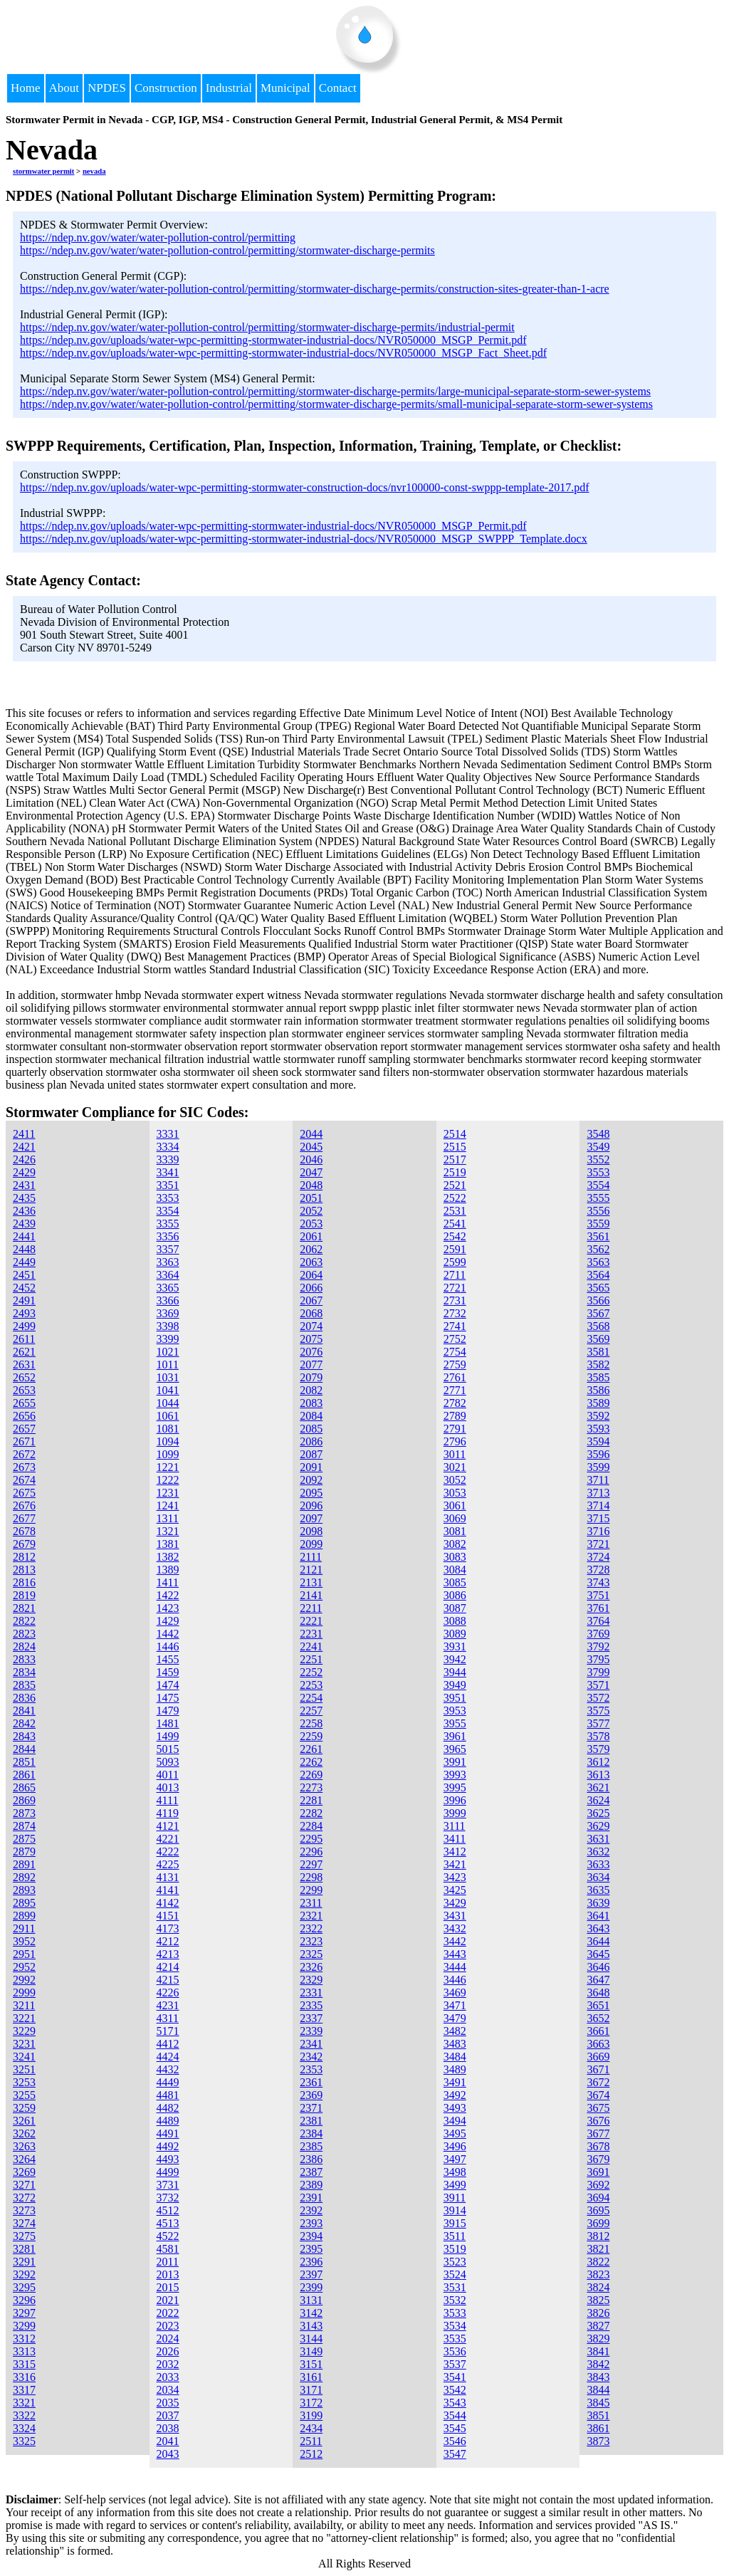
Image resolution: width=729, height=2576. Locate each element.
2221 (311, 1621)
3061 (455, 1505)
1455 (168, 1659)
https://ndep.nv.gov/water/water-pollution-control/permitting (157, 237)
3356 (168, 1236)
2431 (24, 1185)
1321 (168, 1531)
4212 (168, 1941)
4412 (168, 2044)
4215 (168, 1980)
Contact (338, 88)
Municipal (285, 88)
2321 (311, 1916)
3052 (455, 1480)
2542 (455, 1236)
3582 (598, 1364)
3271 (24, 2185)
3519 (455, 2249)
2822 (24, 1621)
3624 (598, 1800)
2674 (24, 1480)
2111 (311, 1557)
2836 (24, 1698)
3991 (455, 1762)
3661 (598, 2031)
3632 (598, 1851)
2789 (455, 1416)
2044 (311, 1134)
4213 (168, 1954)
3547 (455, 2454)
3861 (598, 2428)
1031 (168, 1377)
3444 (455, 1967)
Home (26, 88)
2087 (311, 1454)
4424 (168, 2057)
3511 (455, 2236)
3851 (598, 2415)
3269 (24, 2172)
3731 (168, 2185)
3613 (598, 1775)
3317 (24, 2390)
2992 (24, 1980)
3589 (598, 1403)
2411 (24, 1134)
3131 (311, 2300)
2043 (168, 2454)
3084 (455, 1570)
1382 (168, 1557)
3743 (598, 1582)
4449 (168, 2082)
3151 (311, 2364)
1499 (168, 1736)
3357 (168, 1249)
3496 (455, 2146)
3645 (598, 1954)
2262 (311, 1762)
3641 (598, 1916)
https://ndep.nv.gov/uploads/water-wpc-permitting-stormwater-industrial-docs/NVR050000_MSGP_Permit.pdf (273, 340)
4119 (168, 1813)
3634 (598, 1877)
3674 (598, 2095)
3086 (455, 1595)
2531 (455, 1211)
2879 (24, 1851)
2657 (24, 1429)
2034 (168, 2390)
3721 (598, 1544)
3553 (598, 1172)
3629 (598, 1826)
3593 (598, 1429)
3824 (598, 2287)
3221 (24, 2018)
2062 (311, 1249)
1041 (168, 1390)
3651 (598, 2005)
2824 (24, 1646)
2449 (24, 1262)
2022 (168, 2313)
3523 (455, 2262)
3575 (598, 1711)
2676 (24, 1505)
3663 (598, 2044)
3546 (455, 2441)
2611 (24, 1339)
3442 (455, 1941)
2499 (24, 1326)
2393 (311, 2223)
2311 (311, 1903)
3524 (455, 2274)
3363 (168, 1262)
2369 (311, 2095)
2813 (24, 1570)
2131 (311, 1582)
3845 (598, 2403)
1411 (168, 1582)
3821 (598, 2249)
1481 (168, 1723)
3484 (455, 2057)
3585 (598, 1377)
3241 (24, 2057)
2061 (311, 1236)
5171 (168, 2031)
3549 (598, 1147)
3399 (168, 1339)
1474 (168, 1685)
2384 (311, 2133)
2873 (24, 1813)
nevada (94, 171)
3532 (455, 2300)
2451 (24, 1275)
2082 (311, 1390)
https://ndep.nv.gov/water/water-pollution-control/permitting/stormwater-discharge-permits (227, 250)
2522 (455, 1198)
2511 (311, 2441)
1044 (168, 1403)
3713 (598, 1493)
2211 (311, 1608)
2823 (24, 1634)
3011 (455, 1454)
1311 (168, 1518)
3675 (598, 2108)
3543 (455, 2403)
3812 (598, 2236)
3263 (24, 2146)
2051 (311, 1198)
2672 (24, 1454)
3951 (455, 1698)
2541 (455, 1224)
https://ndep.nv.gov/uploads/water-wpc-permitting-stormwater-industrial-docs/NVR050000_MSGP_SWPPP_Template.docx (303, 539)
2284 (311, 1826)
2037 (168, 2415)
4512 (168, 2210)
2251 (311, 1659)
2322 (311, 1928)
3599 (598, 1467)
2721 (455, 1288)
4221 (168, 1839)
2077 (311, 1364)
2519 (455, 1172)
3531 (455, 2287)
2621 (24, 1352)
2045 (311, 1147)
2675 (24, 1493)
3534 (455, 2326)
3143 (311, 2326)
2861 (24, 1775)
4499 (168, 2172)
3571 (598, 1685)
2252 (311, 1672)
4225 (168, 1864)
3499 (455, 2185)
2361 (311, 2082)
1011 (168, 1364)
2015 (168, 2287)
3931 (455, 1646)
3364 (168, 1275)
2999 (24, 1992)
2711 (455, 1275)
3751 (598, 1595)
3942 (455, 1659)
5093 (168, 1762)
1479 (168, 1711)
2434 (311, 2428)
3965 (455, 1749)
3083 (455, 1557)
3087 (455, 1608)
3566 (598, 1300)
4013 (168, 1787)
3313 (24, 2351)
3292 (24, 2274)
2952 (24, 1967)
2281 (311, 1800)
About (64, 88)
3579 (598, 1749)
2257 (311, 1711)
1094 (168, 1441)
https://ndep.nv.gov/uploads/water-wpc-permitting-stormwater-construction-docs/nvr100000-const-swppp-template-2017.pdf (304, 487)
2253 (311, 1685)
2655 (24, 1403)
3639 (598, 1903)
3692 (598, 2185)
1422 (168, 1595)
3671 (598, 2069)
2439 (24, 1224)
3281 (24, 2249)
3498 (455, 2172)
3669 (598, 2057)
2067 (311, 1300)
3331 (168, 1134)
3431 (455, 1916)
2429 (24, 1172)
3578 (598, 1736)
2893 (24, 1890)
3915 (455, 2223)
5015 (168, 1749)
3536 (455, 2351)
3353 (168, 1198)
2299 (311, 1890)
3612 (598, 1762)
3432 (455, 1928)
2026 (168, 2351)
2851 (24, 1762)
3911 (455, 2198)
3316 (24, 2377)
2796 (455, 1441)
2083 (311, 1403)
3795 (598, 1659)
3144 (311, 2338)
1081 (168, 1429)
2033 (168, 2377)
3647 (598, 1980)
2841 (24, 1711)
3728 (598, 1570)
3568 (598, 1326)
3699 (598, 2223)
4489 (168, 2121)
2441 (24, 1236)
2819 (24, 1595)
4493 (168, 2159)
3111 (455, 1826)
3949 (455, 1685)
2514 (455, 1134)
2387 (311, 2172)
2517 (455, 1159)
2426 (24, 1159)
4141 (168, 1890)
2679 (24, 1544)
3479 (455, 2018)
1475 (168, 1698)
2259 (311, 1736)
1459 (168, 1672)
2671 (24, 1441)
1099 (168, 1454)
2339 (311, 2031)
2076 (311, 1352)
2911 (24, 1928)
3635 (598, 1890)
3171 (311, 2390)
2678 (24, 1531)
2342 (311, 2057)
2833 (24, 1659)
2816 (24, 1582)
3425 (455, 1890)
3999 (455, 1813)
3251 (24, 2069)
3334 (168, 1147)
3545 (455, 2428)
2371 (311, 2108)
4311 (168, 2018)
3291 (24, 2262)
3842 (598, 2364)
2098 (311, 1531)
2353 (311, 2069)
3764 (598, 1621)
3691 (598, 2172)
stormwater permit (43, 171)
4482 (168, 2108)
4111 (168, 1800)
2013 (168, 2274)
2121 (311, 1570)
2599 (455, 1262)
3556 (598, 1211)
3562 (598, 1249)
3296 (24, 2300)
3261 (24, 2121)
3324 (24, 2428)
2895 (24, 1903)
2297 (311, 1864)
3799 (598, 1672)
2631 (24, 1364)
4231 (168, 2005)
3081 (455, 1531)
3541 (455, 2377)
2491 (24, 1300)
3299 (24, 2326)
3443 (455, 1954)
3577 (598, 1723)
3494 (455, 2121)
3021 (455, 1467)
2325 (311, 1954)
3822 (598, 2262)
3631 (598, 1839)
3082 (455, 1544)
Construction (166, 88)
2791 (455, 1429)
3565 (598, 1288)
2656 (24, 1416)
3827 (598, 2326)
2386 (311, 2159)
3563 (598, 1262)
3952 (24, 1941)
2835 (24, 1685)
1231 (168, 1493)
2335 (311, 2005)
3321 (24, 2403)
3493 (455, 2108)
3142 (311, 2313)
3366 (168, 1300)
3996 (455, 1800)
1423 (168, 1608)
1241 (168, 1505)
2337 (311, 2018)
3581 (598, 1352)
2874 (24, 1826)
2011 (168, 2262)
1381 (168, 1544)
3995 (455, 1787)
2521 (455, 1185)
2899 (24, 1916)
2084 (311, 1416)
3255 (24, 2095)
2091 (311, 1467)
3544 (455, 2415)
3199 (311, 2415)
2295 (311, 1839)
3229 (24, 2031)
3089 (455, 1634)
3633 (598, 1864)
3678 (598, 2146)
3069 (455, 1518)
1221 (168, 1467)
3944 (455, 1672)
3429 (455, 1903)
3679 (598, 2159)
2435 (24, 1198)
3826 (598, 2313)
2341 (311, 2044)
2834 (24, 1672)
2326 (311, 1967)
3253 (24, 2082)
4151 (168, 1916)
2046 (311, 1159)
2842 (24, 1723)
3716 (598, 1531)
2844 (24, 1749)
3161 (311, 2377)
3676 (598, 2121)
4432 (168, 2069)
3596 (598, 1454)
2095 (311, 1493)
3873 (598, 2441)
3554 (598, 1185)
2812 (24, 1557)
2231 (311, 1634)
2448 (24, 1249)
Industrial (229, 88)
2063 (311, 1262)
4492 (168, 2146)
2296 (311, 1851)
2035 (168, 2403)
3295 (24, 2287)
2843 (24, 1736)
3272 (24, 2198)
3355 (168, 1224)
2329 (311, 1980)
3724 (598, 1557)
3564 (598, 1275)
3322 (24, 2415)
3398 (168, 1326)
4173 (168, 1928)
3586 (598, 1390)
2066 (311, 1288)
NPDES (107, 88)
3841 (598, 2351)
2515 (455, 1147)
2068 (311, 1313)
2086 (311, 1441)
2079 (311, 1377)
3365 (168, 1288)
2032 (168, 2364)
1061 (168, 1416)
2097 (311, 1518)
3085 (455, 1582)
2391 (311, 2198)
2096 (311, 1505)
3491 (455, 2082)
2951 (24, 1954)
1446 (168, 1646)
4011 (168, 1775)
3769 (598, 1634)
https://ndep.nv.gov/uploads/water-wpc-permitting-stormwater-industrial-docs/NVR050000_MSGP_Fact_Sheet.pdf (283, 353)
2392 (311, 2210)
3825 (598, 2300)
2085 (311, 1429)
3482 (455, 2031)
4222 (168, 1851)
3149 (311, 2351)
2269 (311, 1775)
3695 (598, 2210)
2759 (455, 1364)
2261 (311, 1749)
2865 (24, 1787)
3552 (598, 1159)
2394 (311, 2236)
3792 (598, 1646)
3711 (598, 1480)
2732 (455, 1313)
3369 (168, 1313)
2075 (311, 1339)
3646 (598, 1967)
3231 (24, 2044)
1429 (168, 1621)
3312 (24, 2338)
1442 (168, 1634)
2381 (311, 2121)
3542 (455, 2390)
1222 (168, 1480)
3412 (455, 1851)
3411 (455, 1839)
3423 (455, 1877)
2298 (311, 1877)
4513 (168, 2223)
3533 (455, 2313)
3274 (24, 2223)
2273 (311, 1787)
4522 (168, 2236)
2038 (168, 2428)
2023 (168, 2326)
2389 (311, 2185)
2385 (311, 2146)
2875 (24, 1839)
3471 (455, 2005)
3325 (24, 2441)
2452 (24, 1288)
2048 (311, 1185)
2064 (311, 1275)
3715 (598, 1518)
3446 (455, 1980)
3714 (598, 1505)
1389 (168, 1570)
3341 (168, 1172)
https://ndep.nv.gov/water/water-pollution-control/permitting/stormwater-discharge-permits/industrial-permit (267, 327)
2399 (311, 2287)
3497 (455, 2159)
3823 (598, 2274)
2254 (311, 1698)
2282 (311, 1813)
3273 (24, 2210)
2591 (455, 1249)
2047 (311, 1172)
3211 (24, 2005)
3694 (598, 2198)
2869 (24, 1800)
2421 (24, 1147)
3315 (24, 2364)
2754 (455, 1352)
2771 (455, 1390)
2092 (311, 1480)
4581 (168, 2249)
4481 (168, 2095)
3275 (24, 2236)
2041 (168, 2441)
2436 (24, 1211)
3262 (24, 2133)
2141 (311, 1595)
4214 (168, 1967)
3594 (598, 1441)
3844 (598, 2390)
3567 (598, 1313)
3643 (598, 1928)
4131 (168, 1877)
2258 (311, 1723)
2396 (311, 2262)
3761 (598, 1608)
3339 (168, 1159)
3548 (598, 1134)
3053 (455, 1493)
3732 (168, 2198)
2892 (24, 1877)
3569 (598, 1339)
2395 (311, 2249)
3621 (598, 1787)
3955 (455, 1723)
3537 (455, 2364)
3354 (168, 1211)
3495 (455, 2133)
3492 (455, 2095)
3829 (598, 2338)
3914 (455, 2210)
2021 (168, 2300)
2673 (24, 1467)
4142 (168, 1903)
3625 (598, 1813)
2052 (311, 1211)
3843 (598, 2377)
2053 (311, 1224)
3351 (168, 1185)
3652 (598, 2018)
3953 (455, 1711)
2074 (311, 1326)
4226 (168, 1992)
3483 (455, 2044)
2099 (311, 1544)
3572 (598, 1698)
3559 (598, 1224)
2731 (455, 1300)
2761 (455, 1377)
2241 (311, 1646)
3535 (455, 2338)
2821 (24, 1608)
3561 (598, 1236)
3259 (24, 2108)
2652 (24, 1377)
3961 (455, 1736)
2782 (455, 1403)
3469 (455, 1992)
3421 (455, 1864)
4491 (168, 2133)
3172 (311, 2403)
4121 (168, 1826)
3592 (598, 1416)
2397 (311, 2274)
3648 (598, 1992)
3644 (598, 1941)
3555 (598, 1198)
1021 (168, 1352)
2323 (311, 1941)
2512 (311, 2454)
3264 (24, 2159)
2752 (455, 1339)
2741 (455, 1326)
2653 (24, 1390)
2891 (24, 1864)
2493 (24, 1313)
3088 (455, 1621)
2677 (24, 1518)
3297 (24, 2313)
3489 (455, 2069)
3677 (598, 2133)
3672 (598, 2082)
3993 (455, 1775)
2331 (311, 1992)
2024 (168, 2338)
